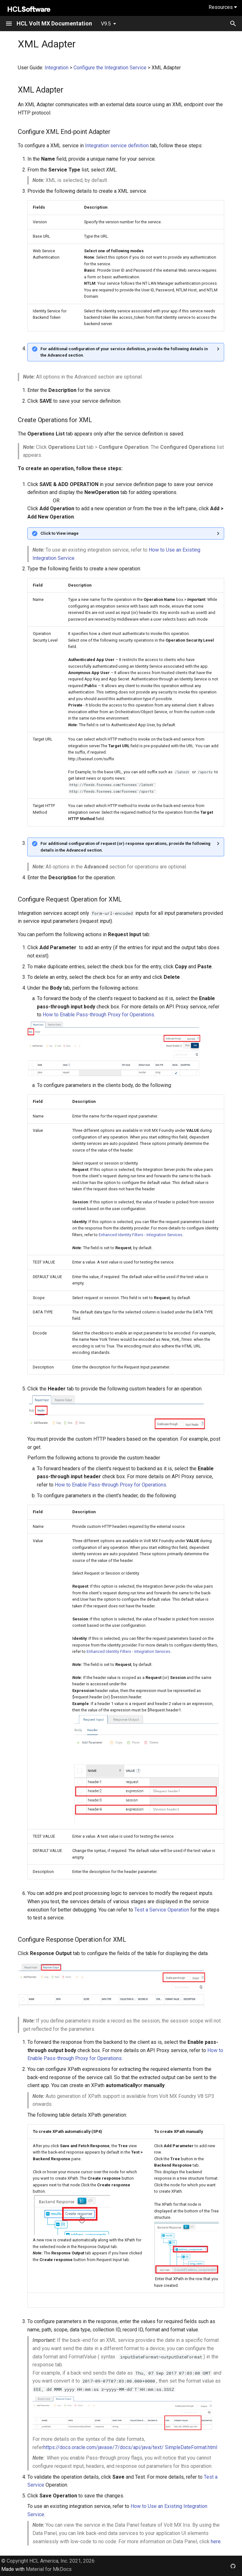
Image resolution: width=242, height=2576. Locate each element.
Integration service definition (117, 146)
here (216, 2541)
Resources (223, 7)
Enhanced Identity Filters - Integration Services (140, 1234)
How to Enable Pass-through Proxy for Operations (98, 1015)
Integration (56, 68)
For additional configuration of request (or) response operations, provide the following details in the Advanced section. (125, 846)
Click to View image (59, 533)
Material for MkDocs (49, 2569)
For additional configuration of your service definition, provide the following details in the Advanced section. (124, 352)
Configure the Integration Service (110, 68)
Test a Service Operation (161, 1910)
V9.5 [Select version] (106, 24)
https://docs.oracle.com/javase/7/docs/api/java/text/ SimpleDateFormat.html (130, 2447)
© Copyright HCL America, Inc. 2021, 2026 (48, 2561)
